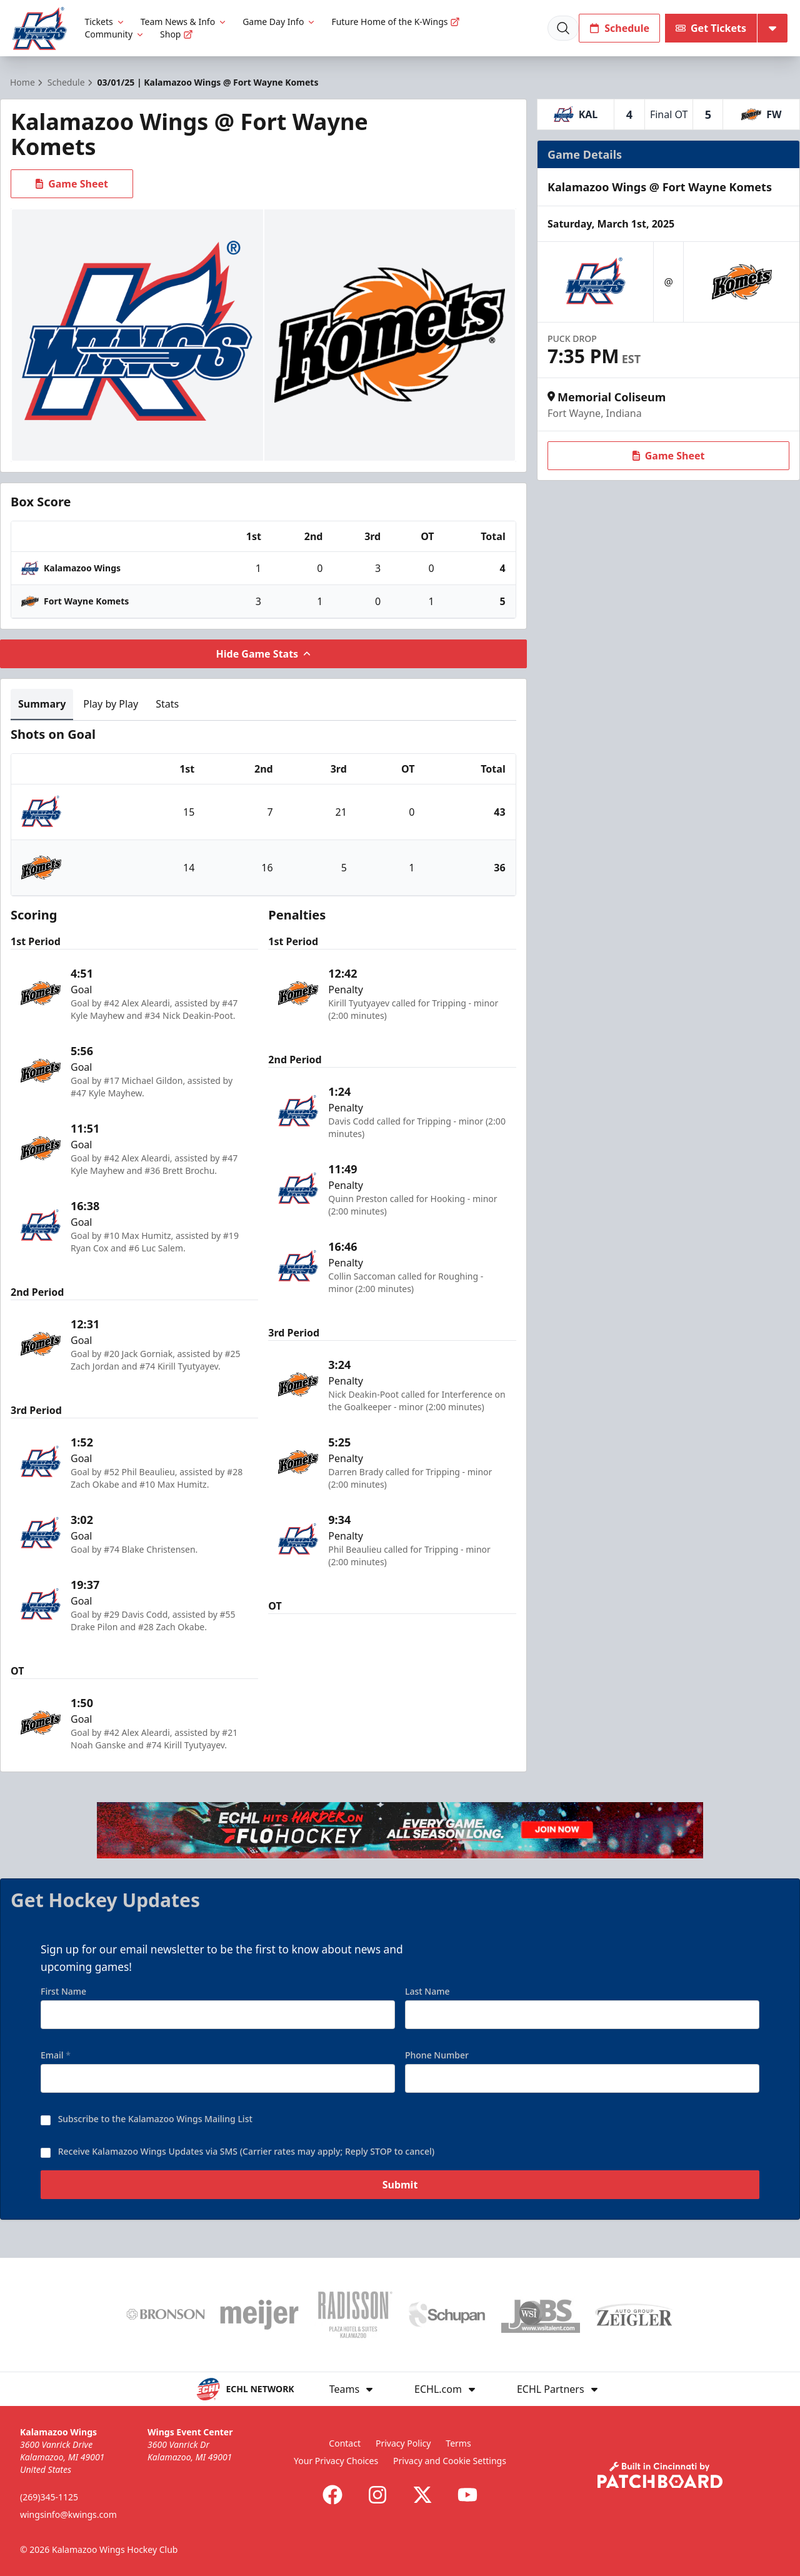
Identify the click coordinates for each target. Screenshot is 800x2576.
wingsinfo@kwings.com (68, 2514)
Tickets (104, 22)
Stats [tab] (167, 704)
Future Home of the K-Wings (395, 22)
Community (114, 34)
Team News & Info (184, 22)
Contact (345, 2443)
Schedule (619, 28)
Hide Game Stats (263, 654)
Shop (176, 34)
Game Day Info (279, 22)
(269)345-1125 (49, 2497)
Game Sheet (72, 184)
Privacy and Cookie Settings (449, 2461)
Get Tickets (711, 28)
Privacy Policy (403, 2443)
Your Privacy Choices (336, 2461)
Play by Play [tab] (110, 704)
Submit (400, 2193)
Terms (458, 2443)
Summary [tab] (42, 704)
